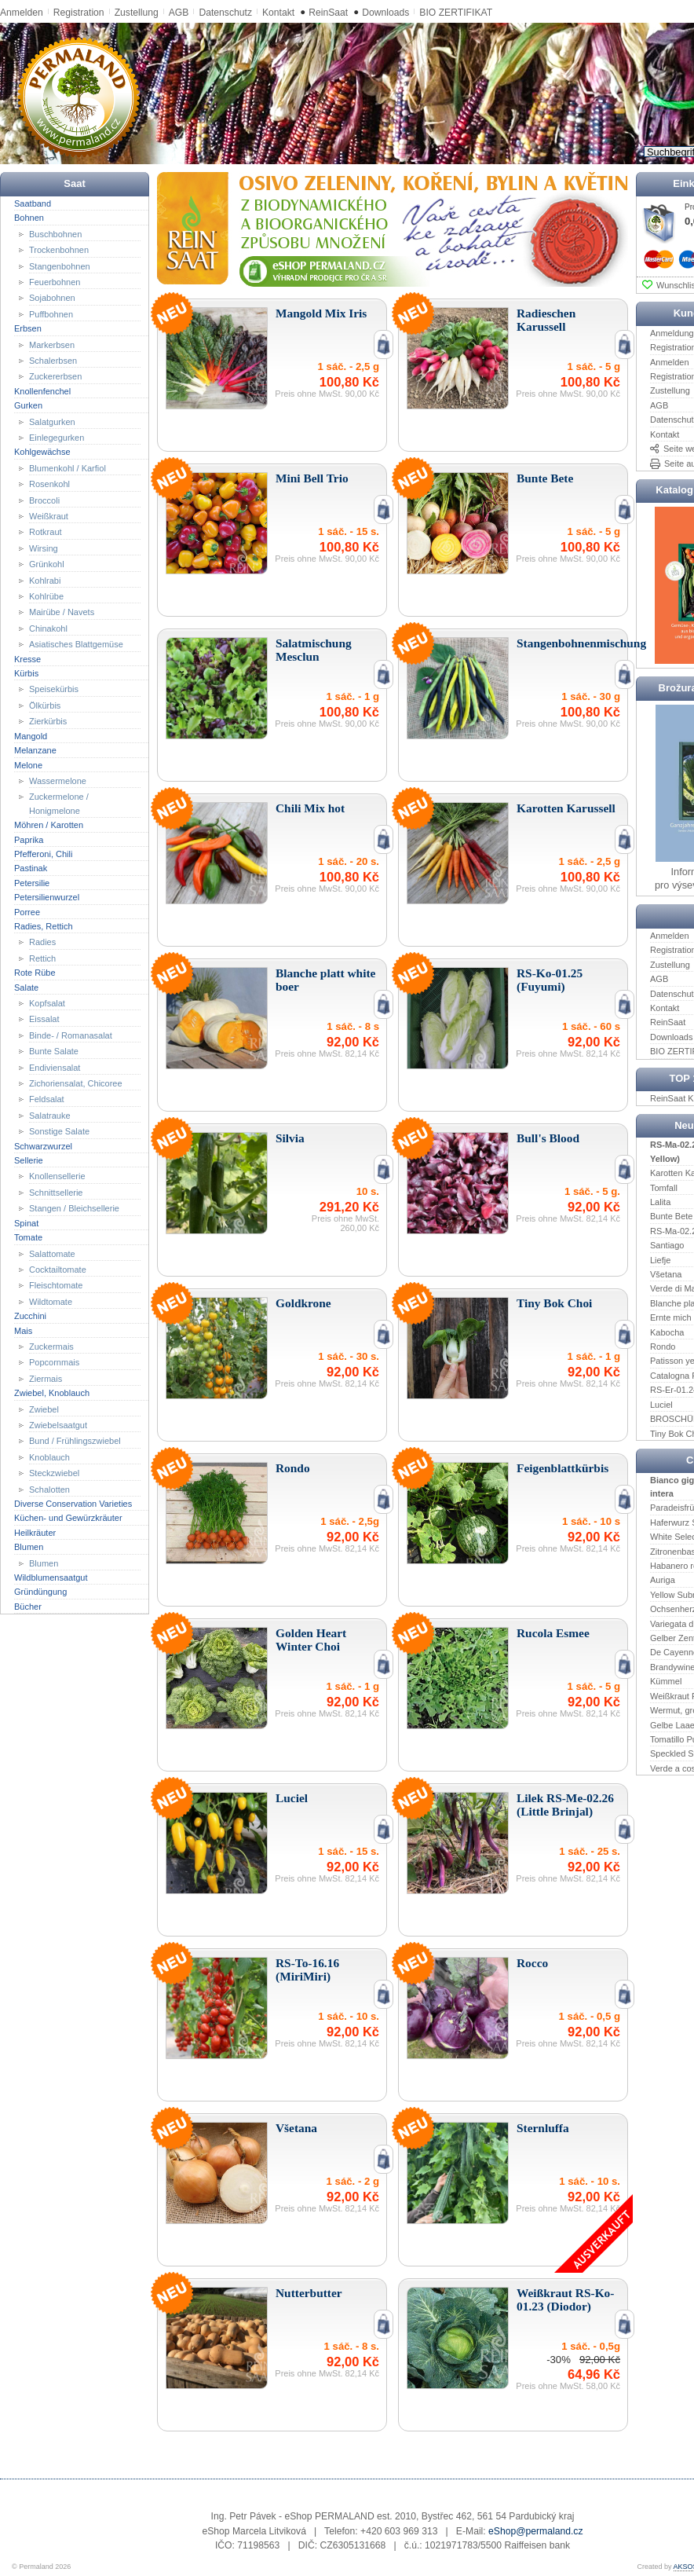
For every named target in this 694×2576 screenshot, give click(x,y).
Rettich (42, 958)
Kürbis (26, 673)
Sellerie (28, 1160)
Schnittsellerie (55, 1192)
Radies (42, 942)
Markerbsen (52, 344)
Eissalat (44, 1019)
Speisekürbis (54, 689)
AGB (179, 12)
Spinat (26, 1222)
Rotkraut (45, 532)
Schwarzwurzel (43, 1145)
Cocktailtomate (57, 1269)
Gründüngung (40, 1591)
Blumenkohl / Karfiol (67, 468)
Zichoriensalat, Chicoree (75, 1083)
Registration (78, 12)
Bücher (28, 1606)
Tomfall (664, 1187)
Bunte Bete (671, 1216)
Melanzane (35, 750)
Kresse (27, 658)
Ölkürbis (44, 705)
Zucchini (30, 1316)
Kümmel (665, 1681)
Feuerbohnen (54, 282)
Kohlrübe (46, 596)
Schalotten (49, 1488)
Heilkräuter (35, 1532)
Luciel (661, 1404)
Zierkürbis (48, 721)
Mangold (30, 735)
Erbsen (28, 328)
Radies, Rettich (43, 926)
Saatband (32, 203)
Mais (23, 1330)
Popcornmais (54, 1362)
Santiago (667, 1245)
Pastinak (30, 868)
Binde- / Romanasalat (70, 1035)
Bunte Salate (54, 1051)
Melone (28, 764)
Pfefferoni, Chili (43, 854)
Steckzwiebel (54, 1473)
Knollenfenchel (42, 391)
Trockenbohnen (59, 250)
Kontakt (278, 12)
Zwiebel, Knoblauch (51, 1393)
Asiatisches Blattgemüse (76, 644)
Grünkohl (46, 564)
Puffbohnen (51, 314)
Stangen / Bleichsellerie (74, 1208)
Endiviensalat (54, 1067)
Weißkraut (48, 516)
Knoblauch (49, 1457)
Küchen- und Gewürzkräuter (68, 1518)
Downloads (385, 12)
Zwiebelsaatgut (58, 1425)
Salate (26, 986)
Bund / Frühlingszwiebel (75, 1441)
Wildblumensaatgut (51, 1577)
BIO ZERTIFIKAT (455, 12)
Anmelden (21, 12)
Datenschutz (225, 12)
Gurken (28, 405)
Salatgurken (52, 421)
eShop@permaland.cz (535, 2531)
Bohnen (29, 217)
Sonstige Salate (59, 1131)
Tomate (28, 1237)
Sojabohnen (52, 297)
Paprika (28, 839)
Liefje (660, 1259)
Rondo (662, 1346)
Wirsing (43, 548)
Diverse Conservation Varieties (73, 1503)
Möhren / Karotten (48, 825)
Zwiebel (44, 1408)
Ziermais (45, 1378)
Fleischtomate (55, 1285)
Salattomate (52, 1253)
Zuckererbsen (55, 376)
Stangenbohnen (59, 265)
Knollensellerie (57, 1176)
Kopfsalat (47, 1003)
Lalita (660, 1202)
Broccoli (44, 499)
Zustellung (137, 12)
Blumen (28, 1547)
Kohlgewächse (42, 451)
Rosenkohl (49, 484)
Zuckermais (51, 1346)
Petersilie (31, 883)
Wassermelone (57, 781)
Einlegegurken (56, 437)
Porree (27, 911)
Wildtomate (50, 1301)
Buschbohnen (55, 233)
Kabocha (667, 1331)
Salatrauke (50, 1115)
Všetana (665, 1274)
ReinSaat (328, 12)
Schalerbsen (53, 360)
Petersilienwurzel (46, 897)
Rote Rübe (35, 972)
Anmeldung (672, 333)
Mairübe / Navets (61, 612)
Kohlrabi (44, 579)
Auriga (662, 1580)
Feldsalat (46, 1099)
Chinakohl (48, 628)
